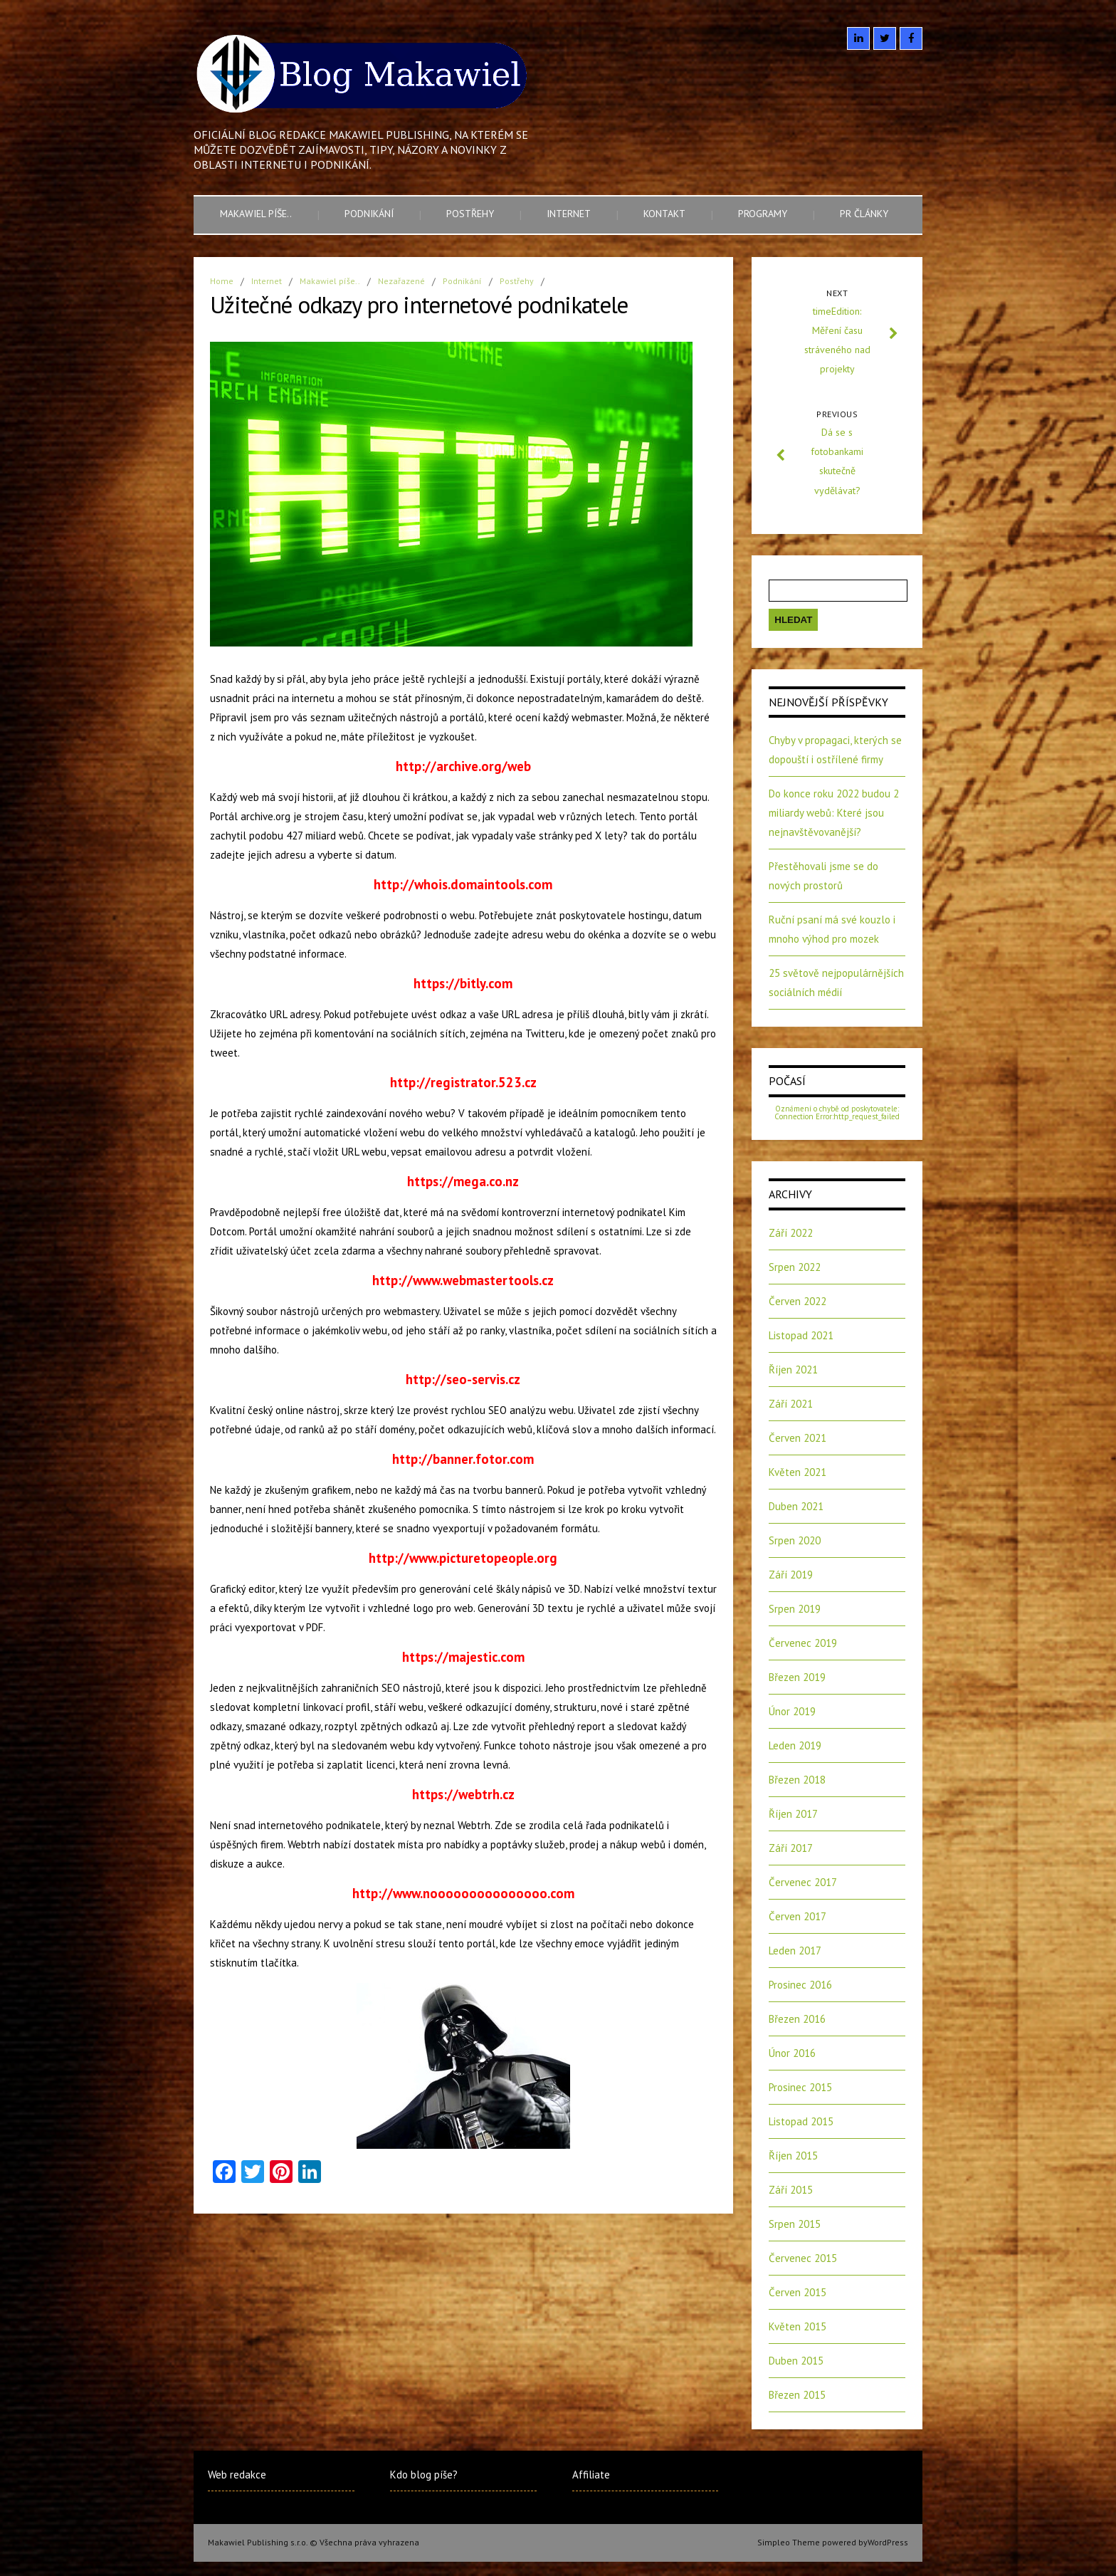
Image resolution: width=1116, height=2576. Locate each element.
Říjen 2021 (793, 1369)
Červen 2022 (797, 1301)
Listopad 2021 (801, 1335)
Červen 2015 (797, 2292)
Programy (762, 213)
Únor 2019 (792, 1711)
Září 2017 (791, 1848)
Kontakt (664, 213)
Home (221, 281)
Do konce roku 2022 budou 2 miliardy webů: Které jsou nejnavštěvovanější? (834, 813)
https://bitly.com (463, 983)
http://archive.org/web (463, 766)
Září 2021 (791, 1403)
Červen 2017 (797, 1916)
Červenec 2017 (803, 1882)
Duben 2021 (796, 1506)
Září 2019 (791, 1574)
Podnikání (369, 213)
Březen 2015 (797, 2395)
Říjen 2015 (793, 2155)
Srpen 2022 (795, 1267)
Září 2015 (791, 2190)
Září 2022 (791, 1233)
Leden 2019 (795, 1745)
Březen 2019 (797, 1677)
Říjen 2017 (793, 1814)
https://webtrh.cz (463, 1794)
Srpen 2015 (795, 2224)
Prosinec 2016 (800, 1984)
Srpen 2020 (795, 1540)
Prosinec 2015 (800, 2087)
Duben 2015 (796, 2360)
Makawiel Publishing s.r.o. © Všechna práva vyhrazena (313, 2542)
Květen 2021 (797, 1472)
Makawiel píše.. (256, 213)
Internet (569, 213)
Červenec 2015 (803, 2258)
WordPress (888, 2542)
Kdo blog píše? (424, 2474)
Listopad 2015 (801, 2121)
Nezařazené (401, 281)
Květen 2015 (797, 2326)
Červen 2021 (797, 1438)
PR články (864, 213)
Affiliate (591, 2474)
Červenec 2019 (803, 1643)
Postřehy (470, 213)
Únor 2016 (792, 2053)
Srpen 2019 (795, 1609)
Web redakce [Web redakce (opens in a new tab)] (237, 2474)
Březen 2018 (797, 1779)
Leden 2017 (795, 1950)
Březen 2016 (797, 2019)
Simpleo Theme (788, 2542)
